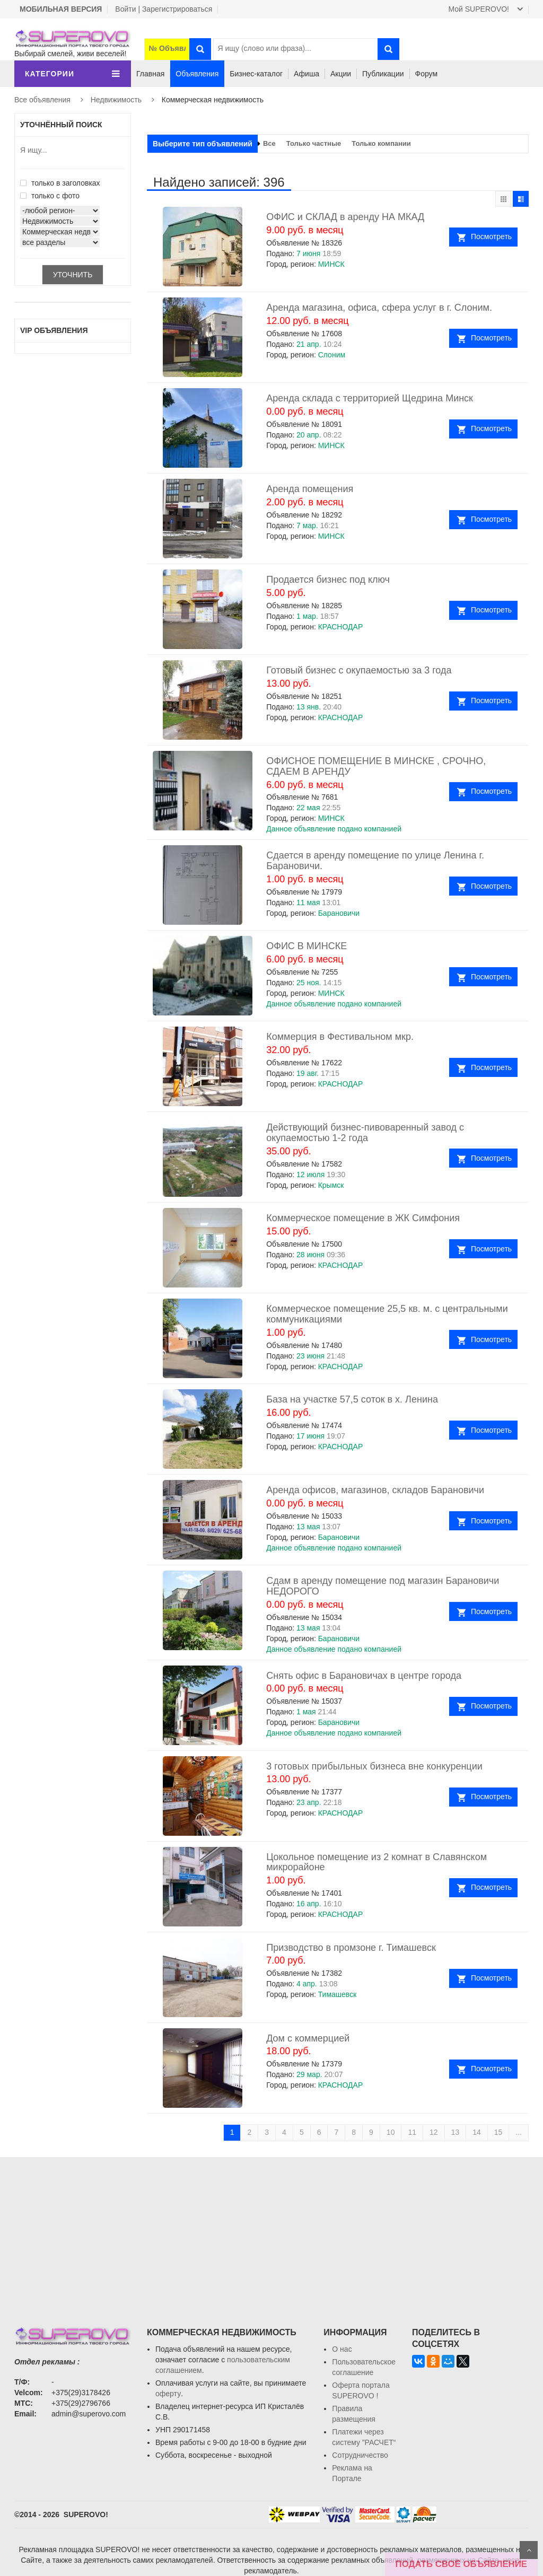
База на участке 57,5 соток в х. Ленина (352, 1399)
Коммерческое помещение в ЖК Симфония (363, 1218)
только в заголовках (60, 183)
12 (434, 2132)
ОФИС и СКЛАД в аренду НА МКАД (345, 217)
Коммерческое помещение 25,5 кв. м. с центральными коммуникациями (387, 1314)
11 (412, 2132)
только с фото (50, 195)
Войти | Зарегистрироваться (163, 9)
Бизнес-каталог (256, 73)
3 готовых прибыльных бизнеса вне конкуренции (374, 1766)
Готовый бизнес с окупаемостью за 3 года (358, 670)
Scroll (529, 2550)
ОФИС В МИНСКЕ (306, 946)
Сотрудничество (360, 2455)
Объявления (197, 73)
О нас (342, 2349)
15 (498, 2132)
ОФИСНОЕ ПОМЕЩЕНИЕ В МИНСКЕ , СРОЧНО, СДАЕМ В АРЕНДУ (376, 766)
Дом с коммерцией (307, 2038)
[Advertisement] (271, 2231)
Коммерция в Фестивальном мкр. (340, 1036)
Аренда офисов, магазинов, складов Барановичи (375, 1490)
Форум (426, 73)
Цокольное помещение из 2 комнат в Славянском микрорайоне (376, 1862)
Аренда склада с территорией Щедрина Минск (369, 398)
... (518, 2132)
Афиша (306, 73)
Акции (340, 73)
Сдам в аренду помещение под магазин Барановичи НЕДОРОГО (382, 1586)
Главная (150, 73)
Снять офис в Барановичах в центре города (363, 1675)
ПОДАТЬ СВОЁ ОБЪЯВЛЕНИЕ (461, 2564)
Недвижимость (116, 99)
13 (455, 2132)
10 (391, 2132)
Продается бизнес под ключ (328, 579)
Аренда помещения (309, 489)
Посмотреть (491, 236)
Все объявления (42, 99)
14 (476, 2132)
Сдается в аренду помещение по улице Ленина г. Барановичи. (375, 860)
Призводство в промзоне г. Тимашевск (351, 1947)
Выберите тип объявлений (202, 143)
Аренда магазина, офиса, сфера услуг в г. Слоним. (379, 307)
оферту (168, 2393)
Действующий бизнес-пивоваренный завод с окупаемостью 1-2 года (365, 1132)
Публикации (383, 73)
